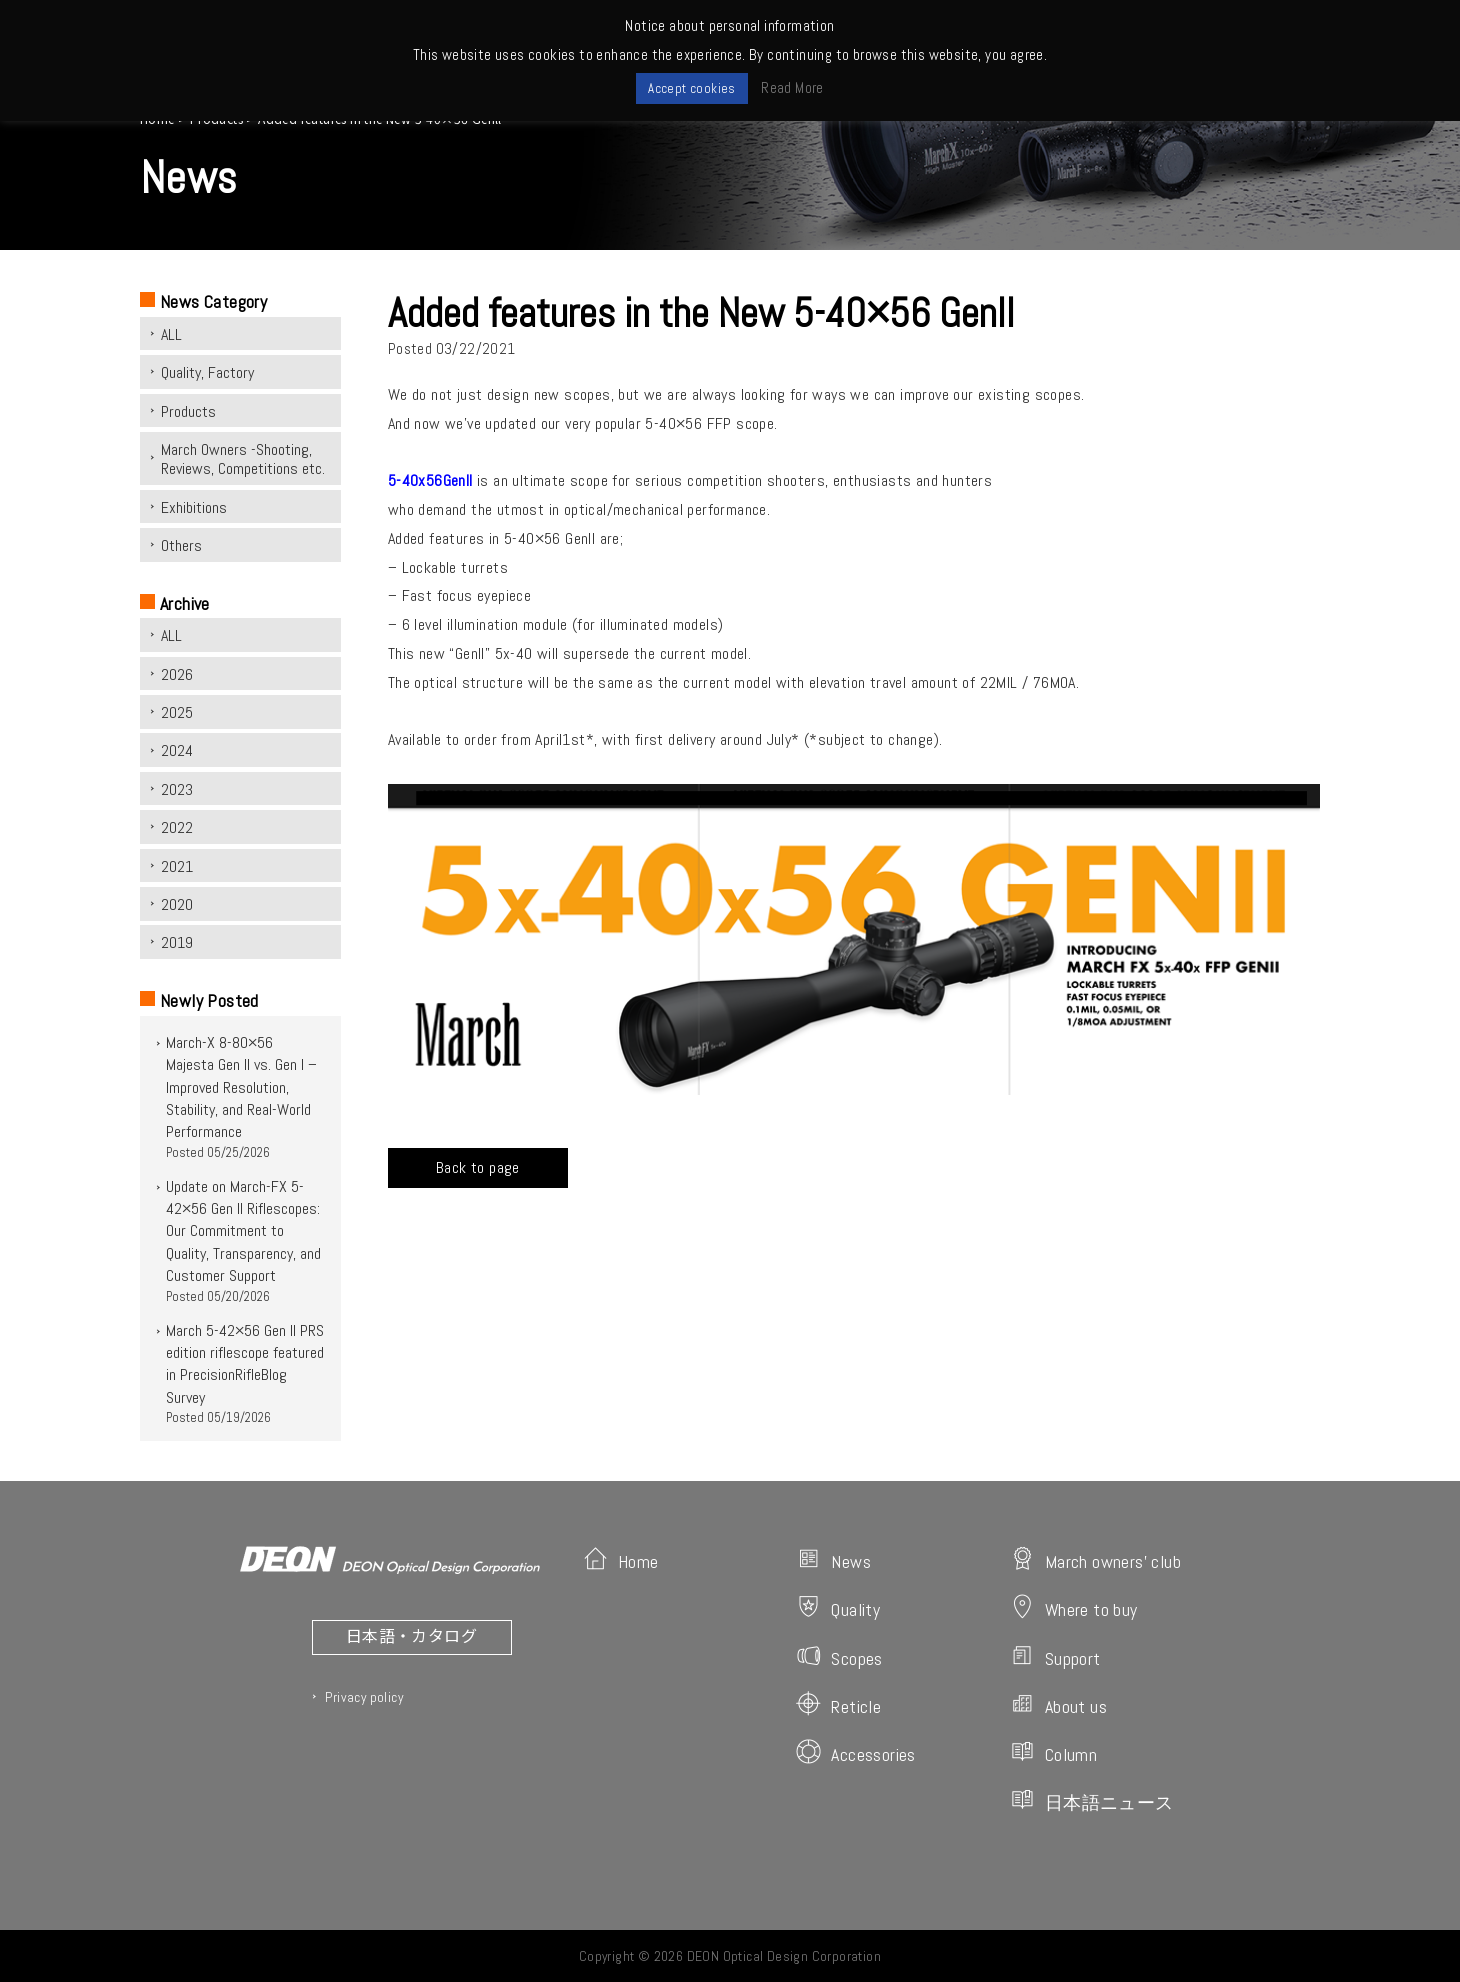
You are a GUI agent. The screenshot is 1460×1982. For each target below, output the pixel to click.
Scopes (839, 1656)
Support (1055, 1656)
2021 (177, 866)
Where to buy (1074, 1607)
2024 (177, 750)
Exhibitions (194, 507)
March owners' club (1095, 1559)
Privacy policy (364, 1697)
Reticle (838, 1704)
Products (188, 411)
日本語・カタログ (411, 1635)
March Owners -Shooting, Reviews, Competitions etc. (243, 459)
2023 (177, 789)
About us (1058, 1704)
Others (181, 545)
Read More (792, 87)
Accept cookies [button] (692, 88)
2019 (177, 942)
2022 (177, 827)
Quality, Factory (207, 372)
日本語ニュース (1092, 1800)
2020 (177, 904)
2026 (177, 674)
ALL (171, 334)
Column (1053, 1752)
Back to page (478, 1167)
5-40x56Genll (430, 480)
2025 (177, 712)
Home (621, 1559)
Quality (838, 1607)
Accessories (855, 1752)
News (833, 1559)
